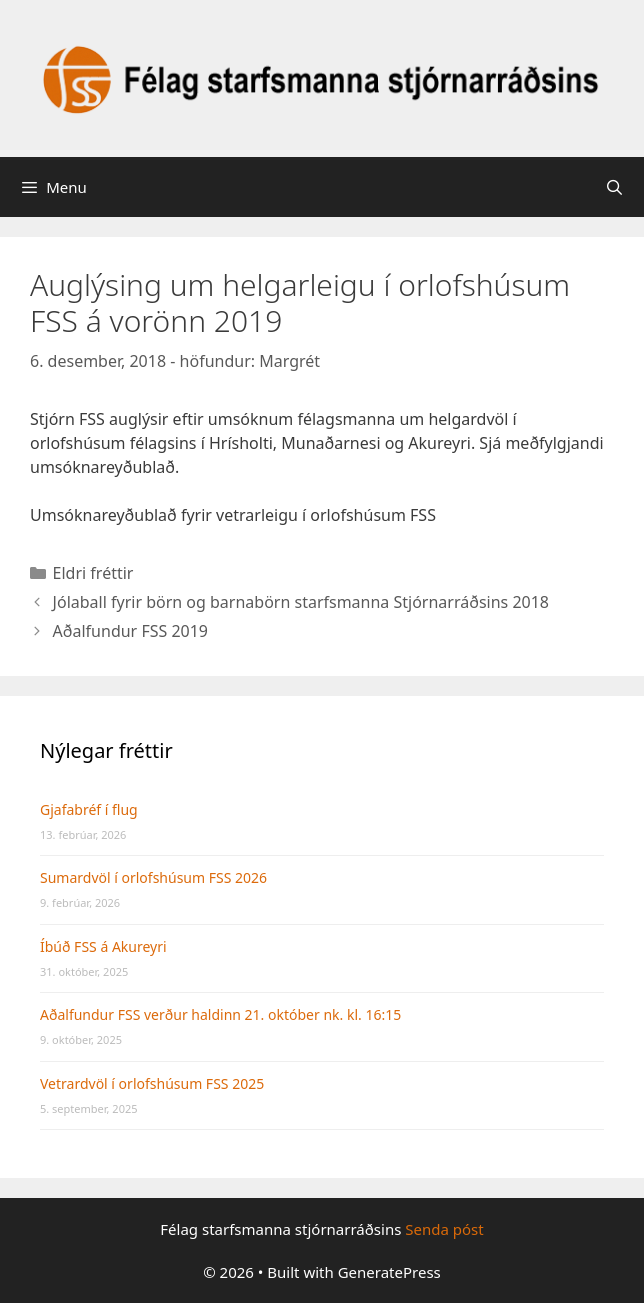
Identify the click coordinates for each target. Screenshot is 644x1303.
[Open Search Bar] (614, 187)
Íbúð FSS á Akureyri (103, 946)
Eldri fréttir (93, 573)
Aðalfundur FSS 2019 (130, 631)
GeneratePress (389, 1272)
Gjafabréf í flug (89, 809)
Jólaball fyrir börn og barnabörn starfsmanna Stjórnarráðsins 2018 (301, 602)
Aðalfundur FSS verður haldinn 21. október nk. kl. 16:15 (220, 1014)
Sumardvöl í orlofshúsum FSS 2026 (153, 877)
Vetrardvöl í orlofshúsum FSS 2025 (152, 1083)
